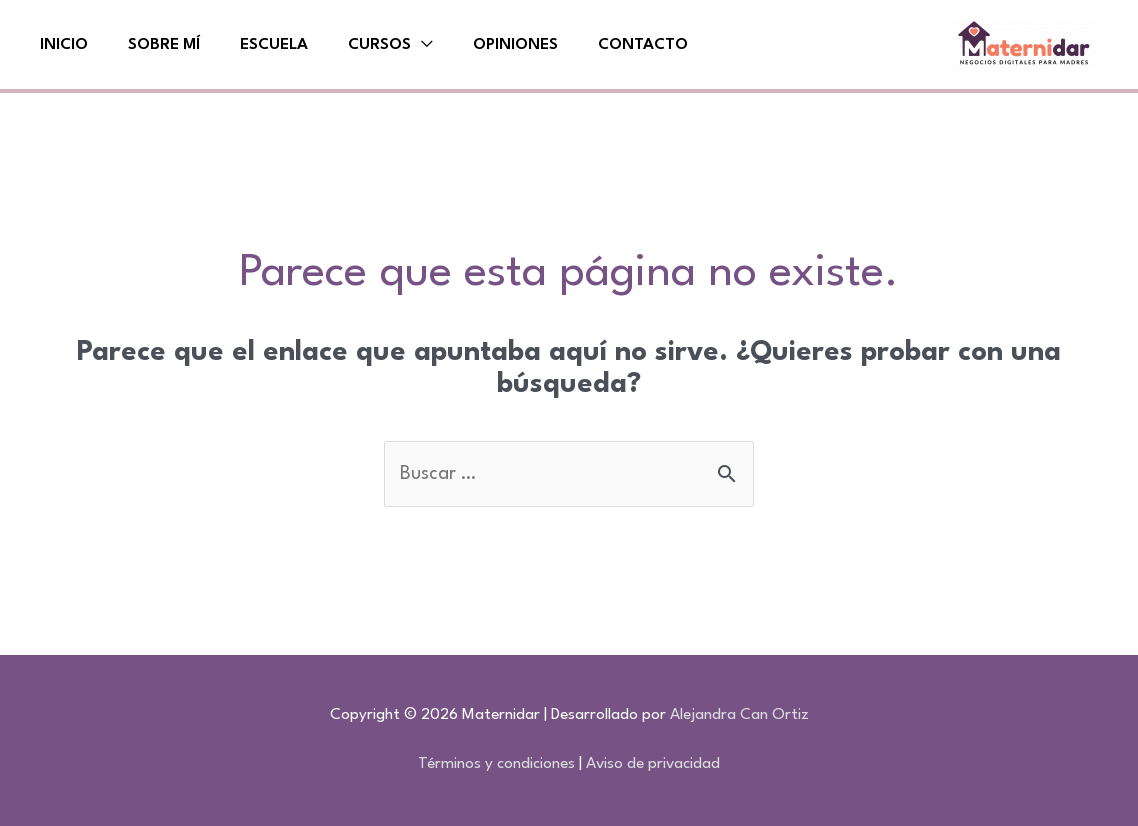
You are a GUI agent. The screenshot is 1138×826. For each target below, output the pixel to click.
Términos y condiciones (496, 764)
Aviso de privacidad (653, 764)
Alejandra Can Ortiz (739, 715)
